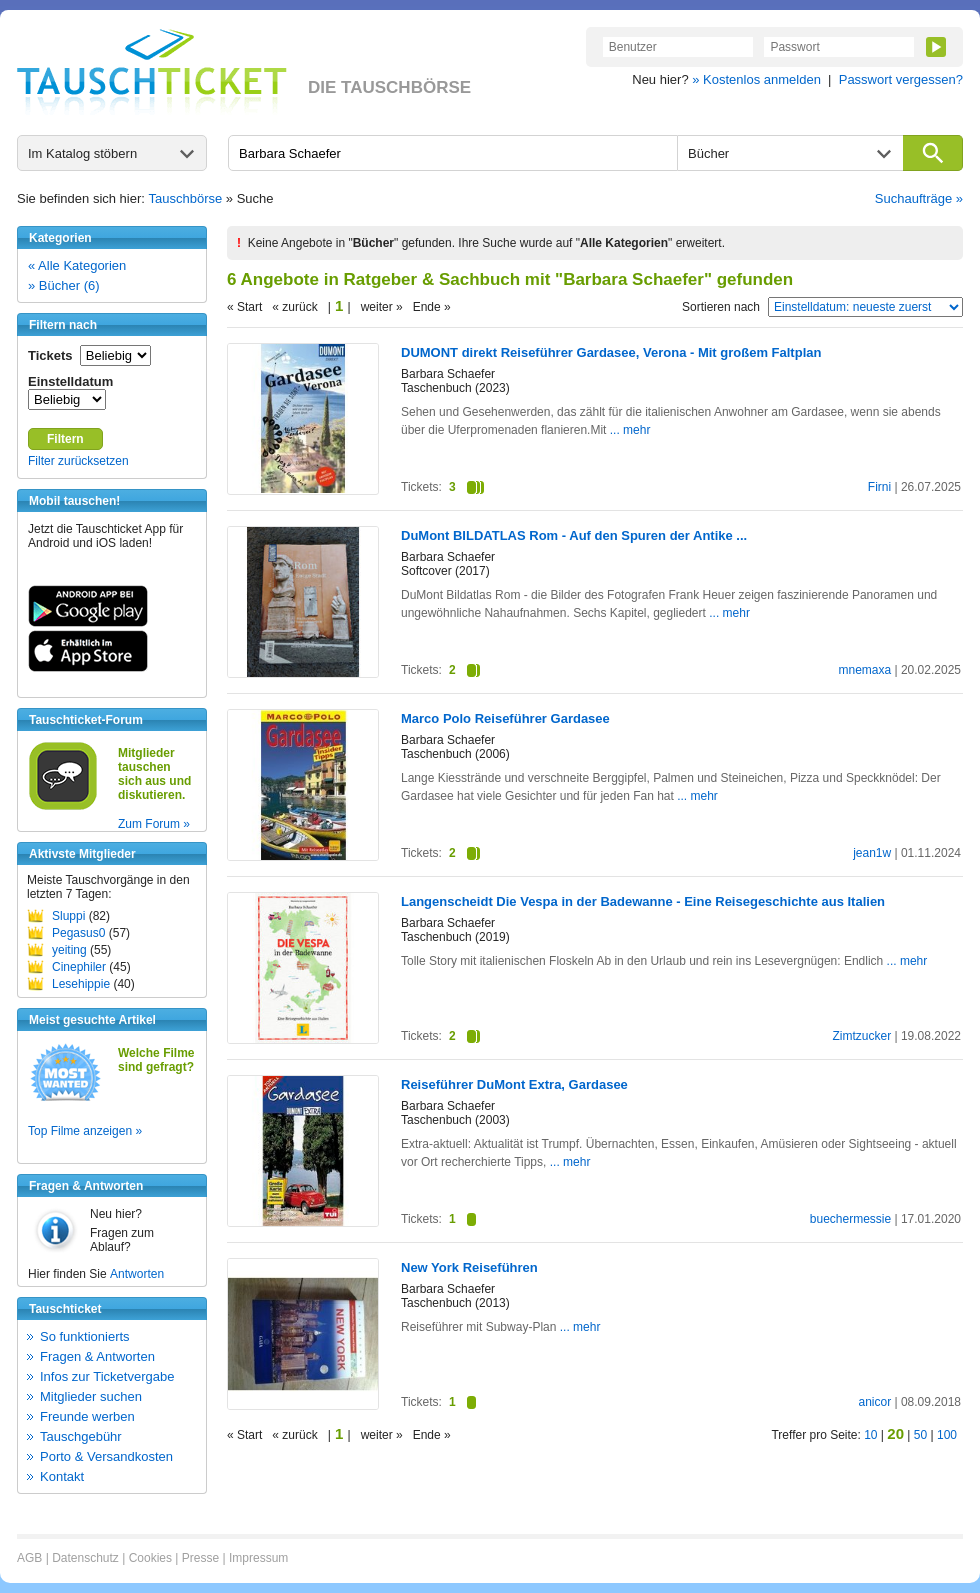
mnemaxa (864, 670)
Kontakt (62, 1476)
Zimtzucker (861, 1036)
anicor (874, 1402)
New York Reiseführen (469, 1267)
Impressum (258, 1558)
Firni (879, 487)
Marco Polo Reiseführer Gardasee (505, 718)
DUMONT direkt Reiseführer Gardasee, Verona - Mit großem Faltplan (611, 352)
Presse (200, 1558)
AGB (29, 1558)
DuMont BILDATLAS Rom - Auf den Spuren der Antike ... (574, 535)
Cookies (150, 1558)
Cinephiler (79, 967)
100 (947, 1435)
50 (920, 1435)
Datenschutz (85, 1558)
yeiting (69, 950)
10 (870, 1435)
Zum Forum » (154, 824)
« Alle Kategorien (77, 265)
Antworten (137, 1274)
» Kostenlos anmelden (756, 79)
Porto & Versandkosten (106, 1456)
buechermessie (850, 1219)
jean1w (872, 853)
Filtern (65, 439)
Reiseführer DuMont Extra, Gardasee (514, 1084)
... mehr (630, 430)
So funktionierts (85, 1336)
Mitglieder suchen (91, 1396)
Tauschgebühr (81, 1436)
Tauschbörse (186, 198)
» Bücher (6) (64, 285)
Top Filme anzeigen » (85, 1131)
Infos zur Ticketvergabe (107, 1376)
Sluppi (68, 916)
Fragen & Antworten (97, 1356)
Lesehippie (81, 984)
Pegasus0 (78, 933)
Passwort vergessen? (901, 79)
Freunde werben (87, 1416)
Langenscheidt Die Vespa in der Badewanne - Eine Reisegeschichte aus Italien (643, 901)
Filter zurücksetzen (78, 461)
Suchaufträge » (919, 198)
